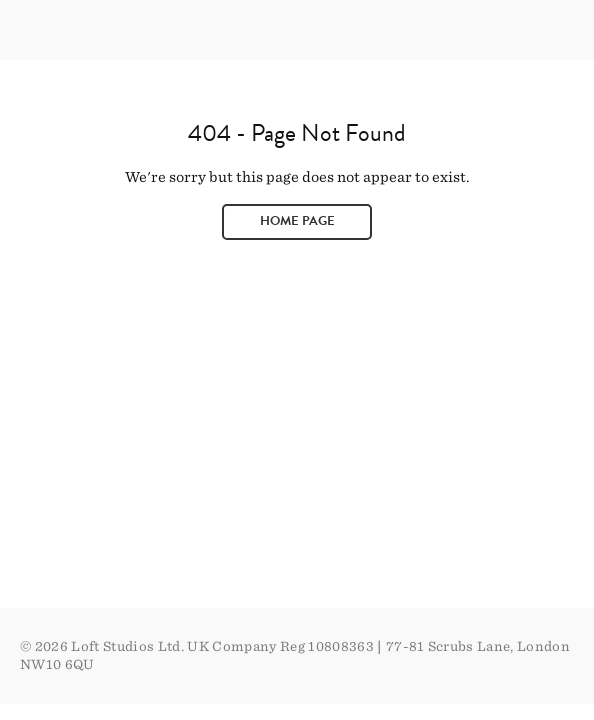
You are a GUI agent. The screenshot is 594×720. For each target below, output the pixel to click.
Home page (297, 221)
